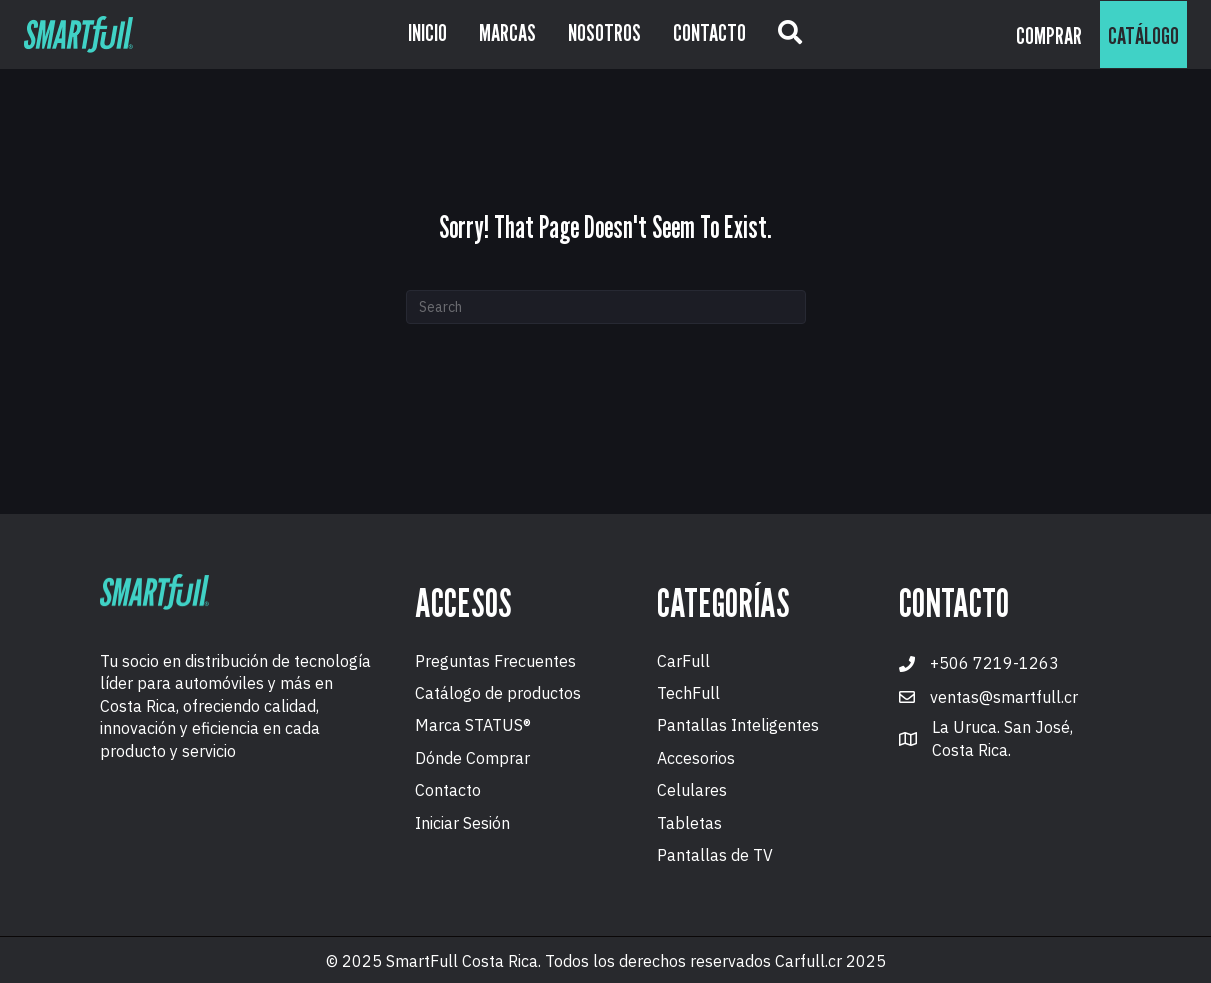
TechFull (688, 693)
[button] (790, 34)
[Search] (606, 307)
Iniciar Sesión (462, 823)
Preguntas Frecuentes (495, 661)
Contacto (448, 790)
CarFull (683, 661)
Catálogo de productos (498, 693)
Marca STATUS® (473, 725)
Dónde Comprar (472, 758)
